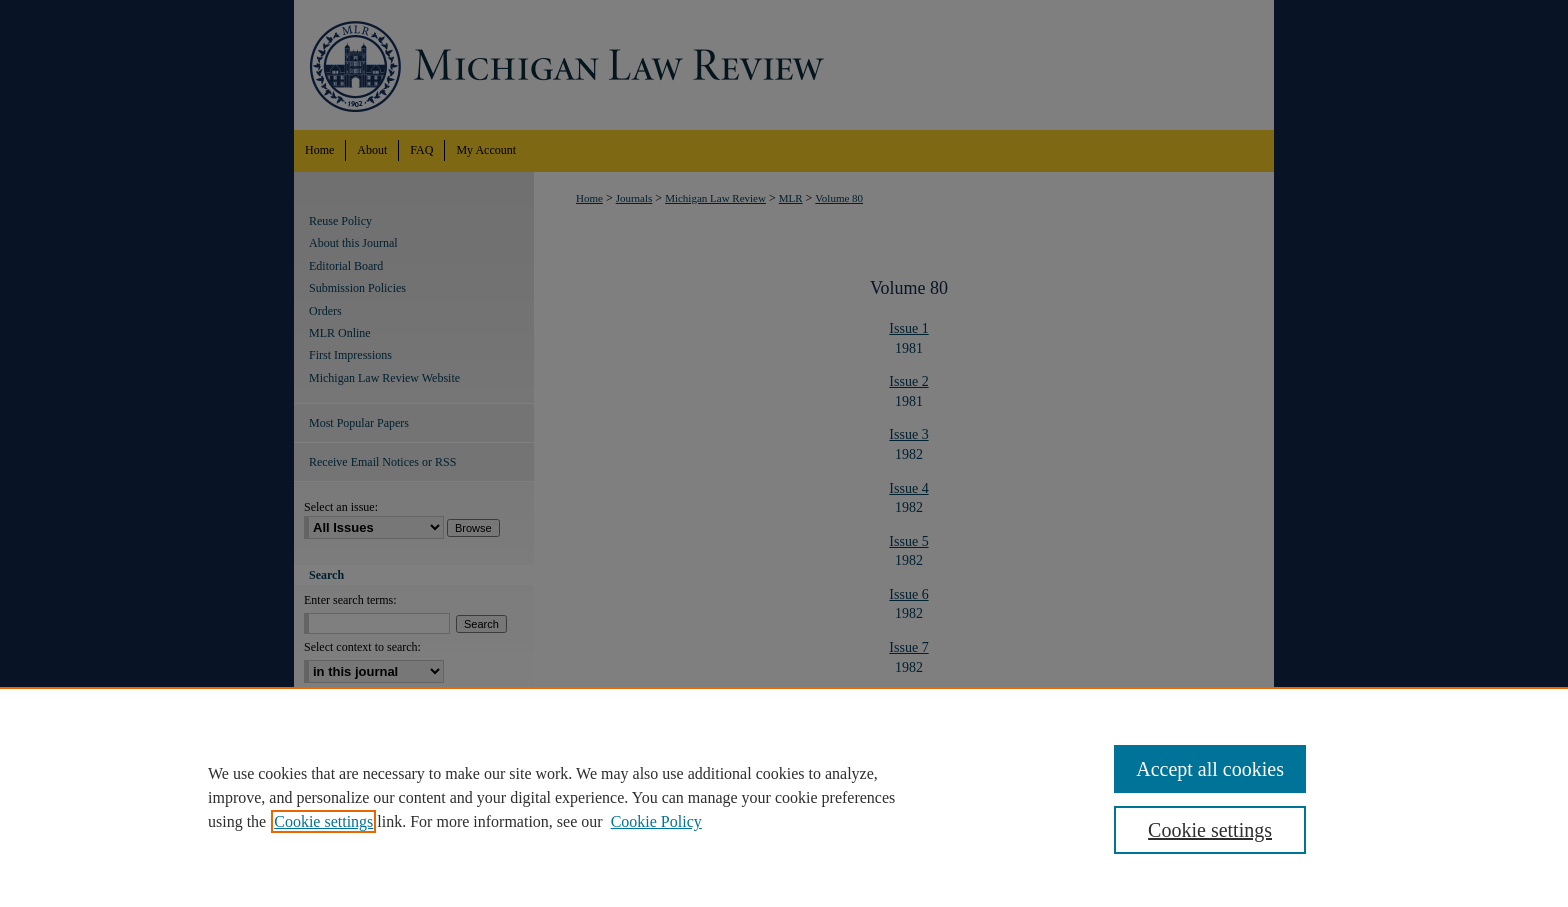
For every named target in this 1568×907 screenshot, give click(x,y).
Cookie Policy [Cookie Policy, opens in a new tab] (656, 821)
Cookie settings (323, 821)
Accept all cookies (1210, 769)
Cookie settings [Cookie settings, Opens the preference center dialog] (1210, 830)
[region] (784, 797)
